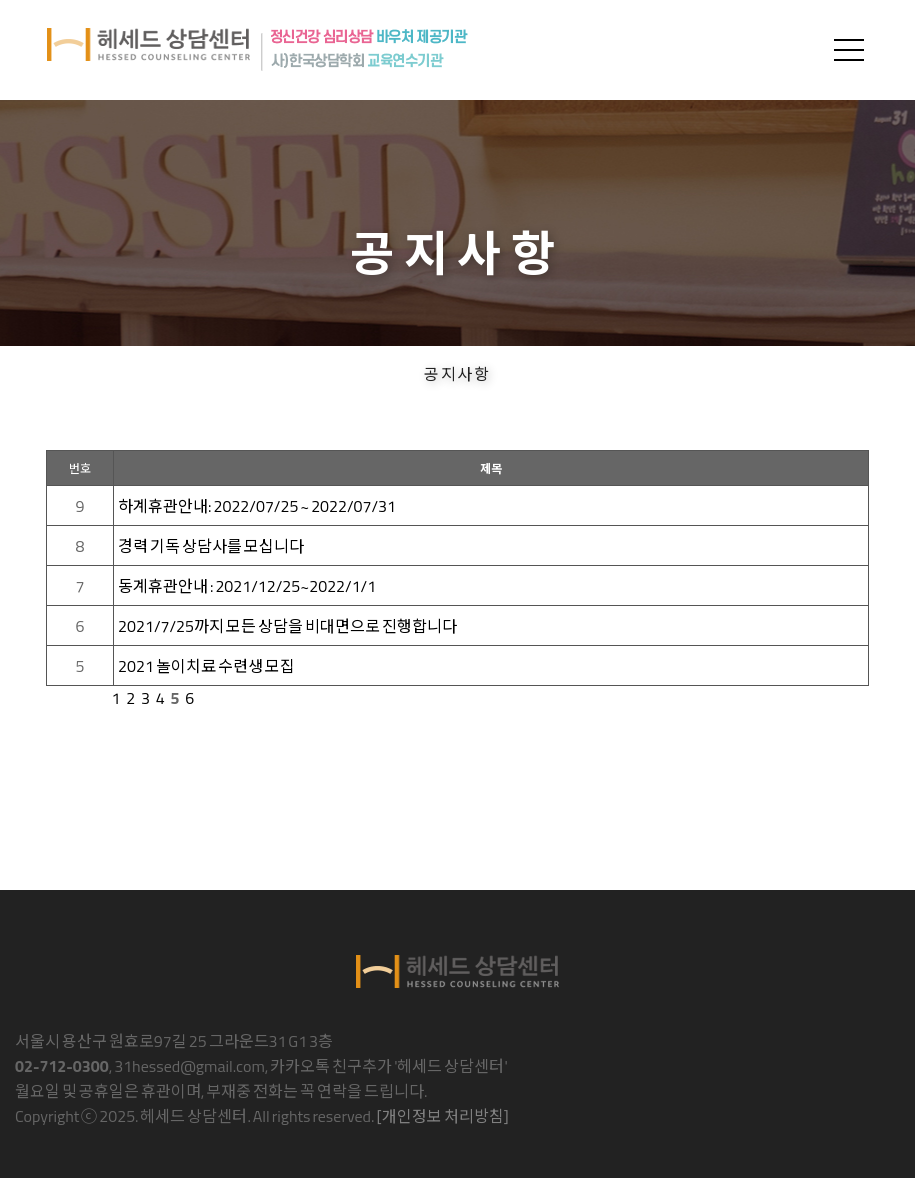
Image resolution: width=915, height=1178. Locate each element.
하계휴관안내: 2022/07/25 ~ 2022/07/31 (257, 506)
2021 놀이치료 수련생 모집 (206, 666)
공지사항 (457, 373)
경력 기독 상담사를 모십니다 (211, 546)
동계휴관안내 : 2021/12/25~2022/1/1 (247, 586)
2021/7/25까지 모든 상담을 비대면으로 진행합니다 (287, 626)
